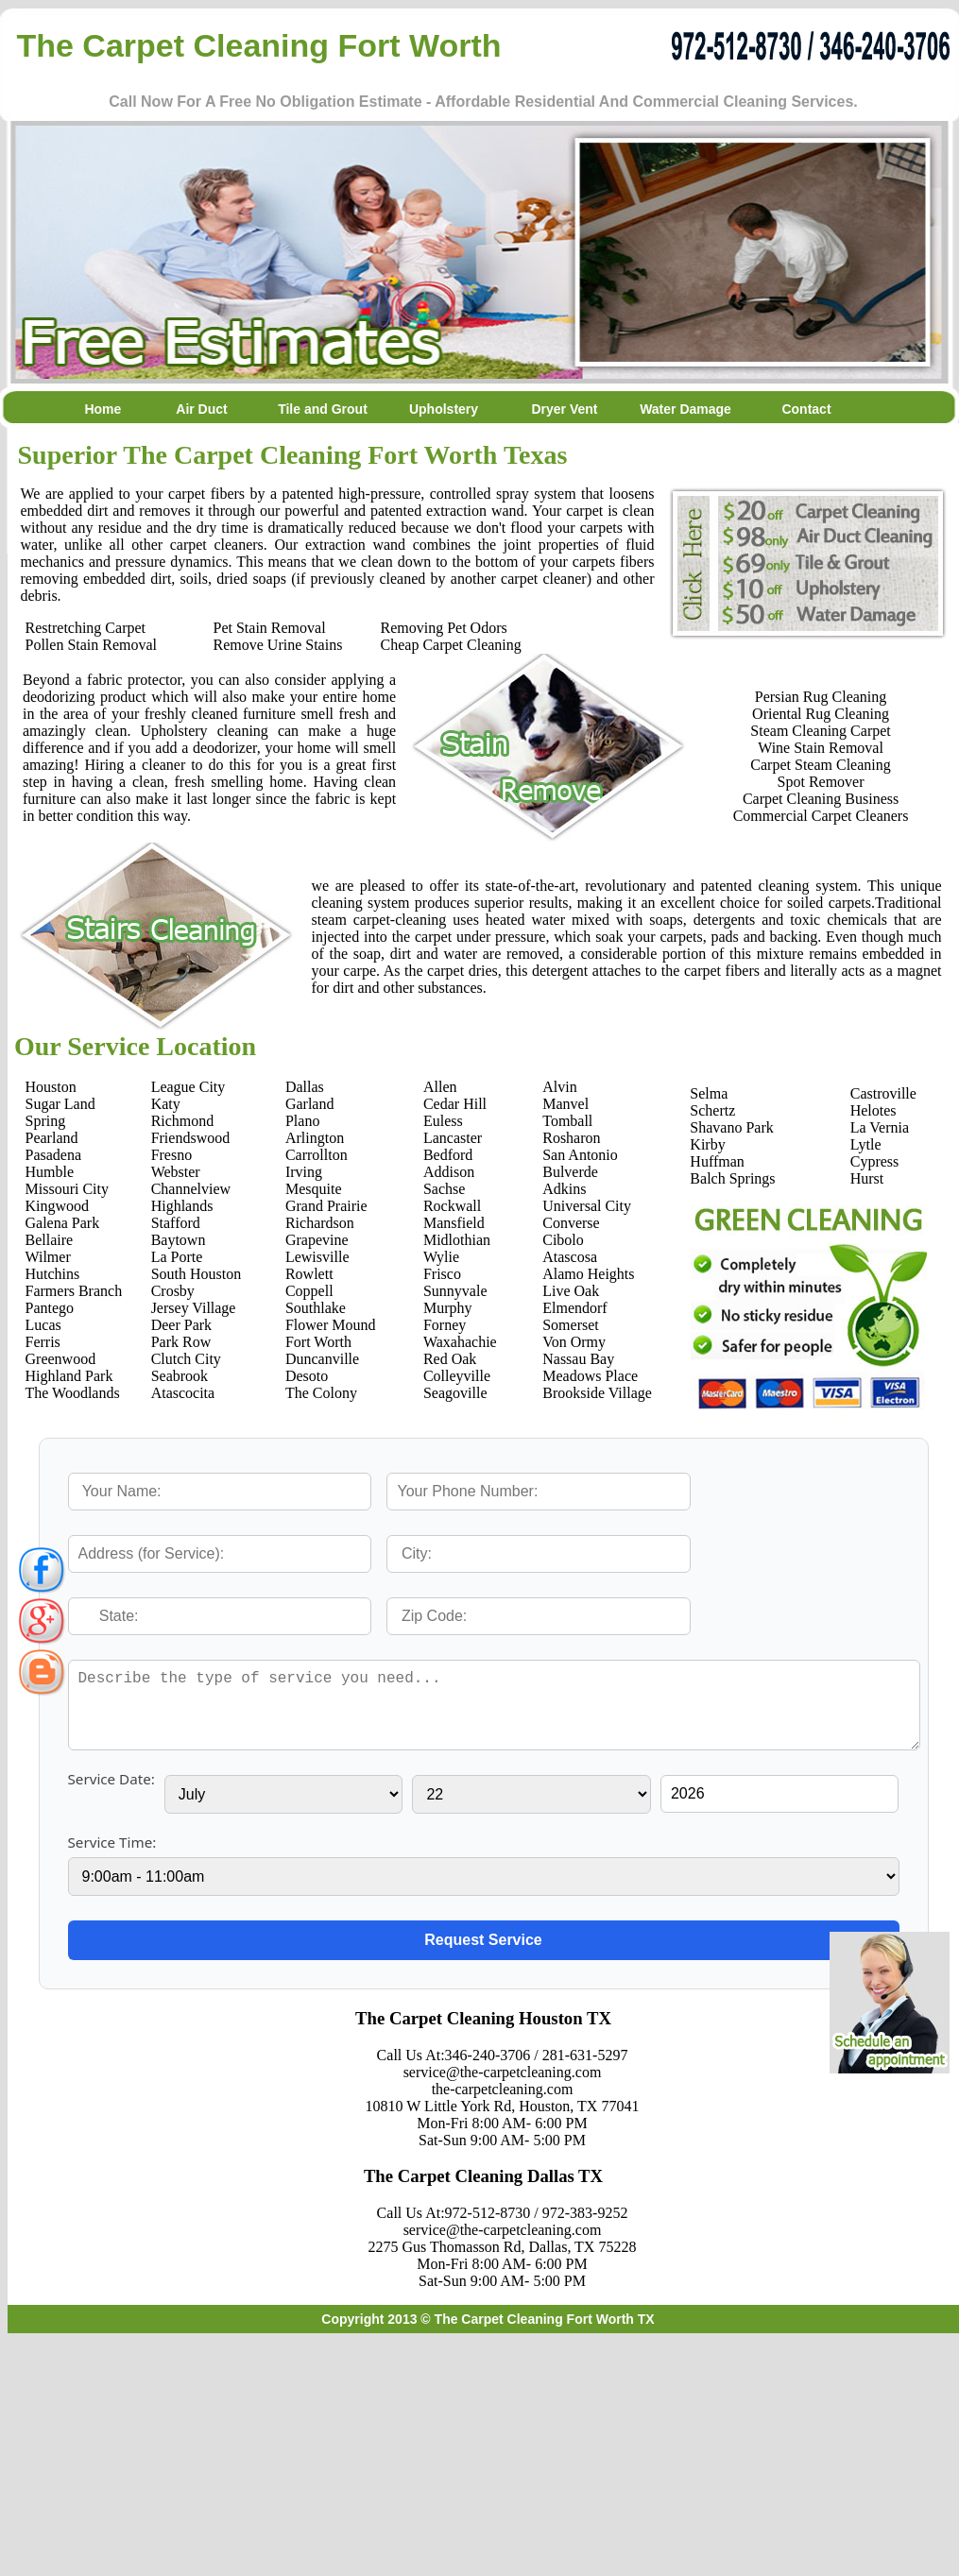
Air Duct (201, 409)
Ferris (43, 1342)
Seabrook (179, 1376)
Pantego (50, 1308)
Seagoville (455, 1393)
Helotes (873, 1110)
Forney (444, 1325)
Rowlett (309, 1274)
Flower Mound (330, 1325)
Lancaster (452, 1138)
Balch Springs (732, 1178)
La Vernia (879, 1127)
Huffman (717, 1161)
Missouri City (67, 1189)
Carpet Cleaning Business (821, 799)
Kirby (707, 1144)
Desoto (306, 1376)
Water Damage (685, 409)
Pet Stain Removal (270, 628)
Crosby (173, 1291)
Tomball (567, 1121)
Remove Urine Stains (278, 645)
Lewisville (317, 1257)
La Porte (177, 1257)
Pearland (52, 1138)
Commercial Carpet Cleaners (821, 816)
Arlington (314, 1138)
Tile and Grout (323, 409)
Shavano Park (731, 1127)
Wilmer (48, 1257)
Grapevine (317, 1240)
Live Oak (570, 1291)
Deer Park (181, 1325)
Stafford (175, 1223)
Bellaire (50, 1240)
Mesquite (313, 1189)
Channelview (191, 1189)
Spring (46, 1121)
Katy (165, 1104)
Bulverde (570, 1172)
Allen (440, 1087)
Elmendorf (574, 1308)
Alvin (559, 1087)
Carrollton (316, 1155)
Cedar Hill (455, 1104)
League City (188, 1087)
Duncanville (322, 1359)
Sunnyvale (455, 1291)
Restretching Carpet (86, 628)
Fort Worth (318, 1342)
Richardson (319, 1223)
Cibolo (563, 1240)
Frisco (442, 1274)
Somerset (570, 1325)
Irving (303, 1172)
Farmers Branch (74, 1291)
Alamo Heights (588, 1274)
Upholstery (443, 409)
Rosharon (571, 1138)
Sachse (444, 1189)
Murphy (447, 1308)
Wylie (441, 1257)
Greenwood (61, 1359)
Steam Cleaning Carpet (820, 731)
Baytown (178, 1240)
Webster (175, 1172)
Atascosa (569, 1257)
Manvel (565, 1104)
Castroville (883, 1093)
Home (81, 409)
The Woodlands (73, 1393)
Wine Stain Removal (820, 748)
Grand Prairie (326, 1206)
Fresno (172, 1155)
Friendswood (191, 1138)
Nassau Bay (578, 1359)
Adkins (564, 1189)
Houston (51, 1087)
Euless (443, 1121)
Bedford (447, 1155)
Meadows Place (590, 1376)
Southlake (315, 1308)
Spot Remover (821, 782)
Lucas (43, 1325)
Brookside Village (597, 1393)
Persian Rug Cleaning (821, 697)
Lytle (866, 1144)
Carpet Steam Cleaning (820, 765)
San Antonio (580, 1155)
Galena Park (63, 1223)
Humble (50, 1172)
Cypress (874, 1161)
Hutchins (53, 1274)
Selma (709, 1093)
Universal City (586, 1206)
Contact (806, 409)
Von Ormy (574, 1342)
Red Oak (449, 1359)
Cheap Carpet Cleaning (451, 645)
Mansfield (454, 1223)
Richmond (182, 1121)
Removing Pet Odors (444, 628)
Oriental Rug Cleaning (820, 714)
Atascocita (183, 1393)
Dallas (304, 1087)
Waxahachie (460, 1342)
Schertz (712, 1110)
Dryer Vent (564, 409)
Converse (570, 1223)
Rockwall (452, 1206)
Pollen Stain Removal (92, 645)
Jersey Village (193, 1308)
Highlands (182, 1206)
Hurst (867, 1178)
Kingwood (58, 1206)
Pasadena (54, 1155)
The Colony (321, 1393)
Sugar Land (60, 1104)
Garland (309, 1104)
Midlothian (456, 1240)
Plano (302, 1121)
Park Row (181, 1342)
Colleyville (456, 1376)
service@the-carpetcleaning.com (502, 2072)
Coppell (309, 1291)
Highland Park (69, 1376)
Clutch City (186, 1359)
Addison (448, 1172)
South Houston (196, 1274)
